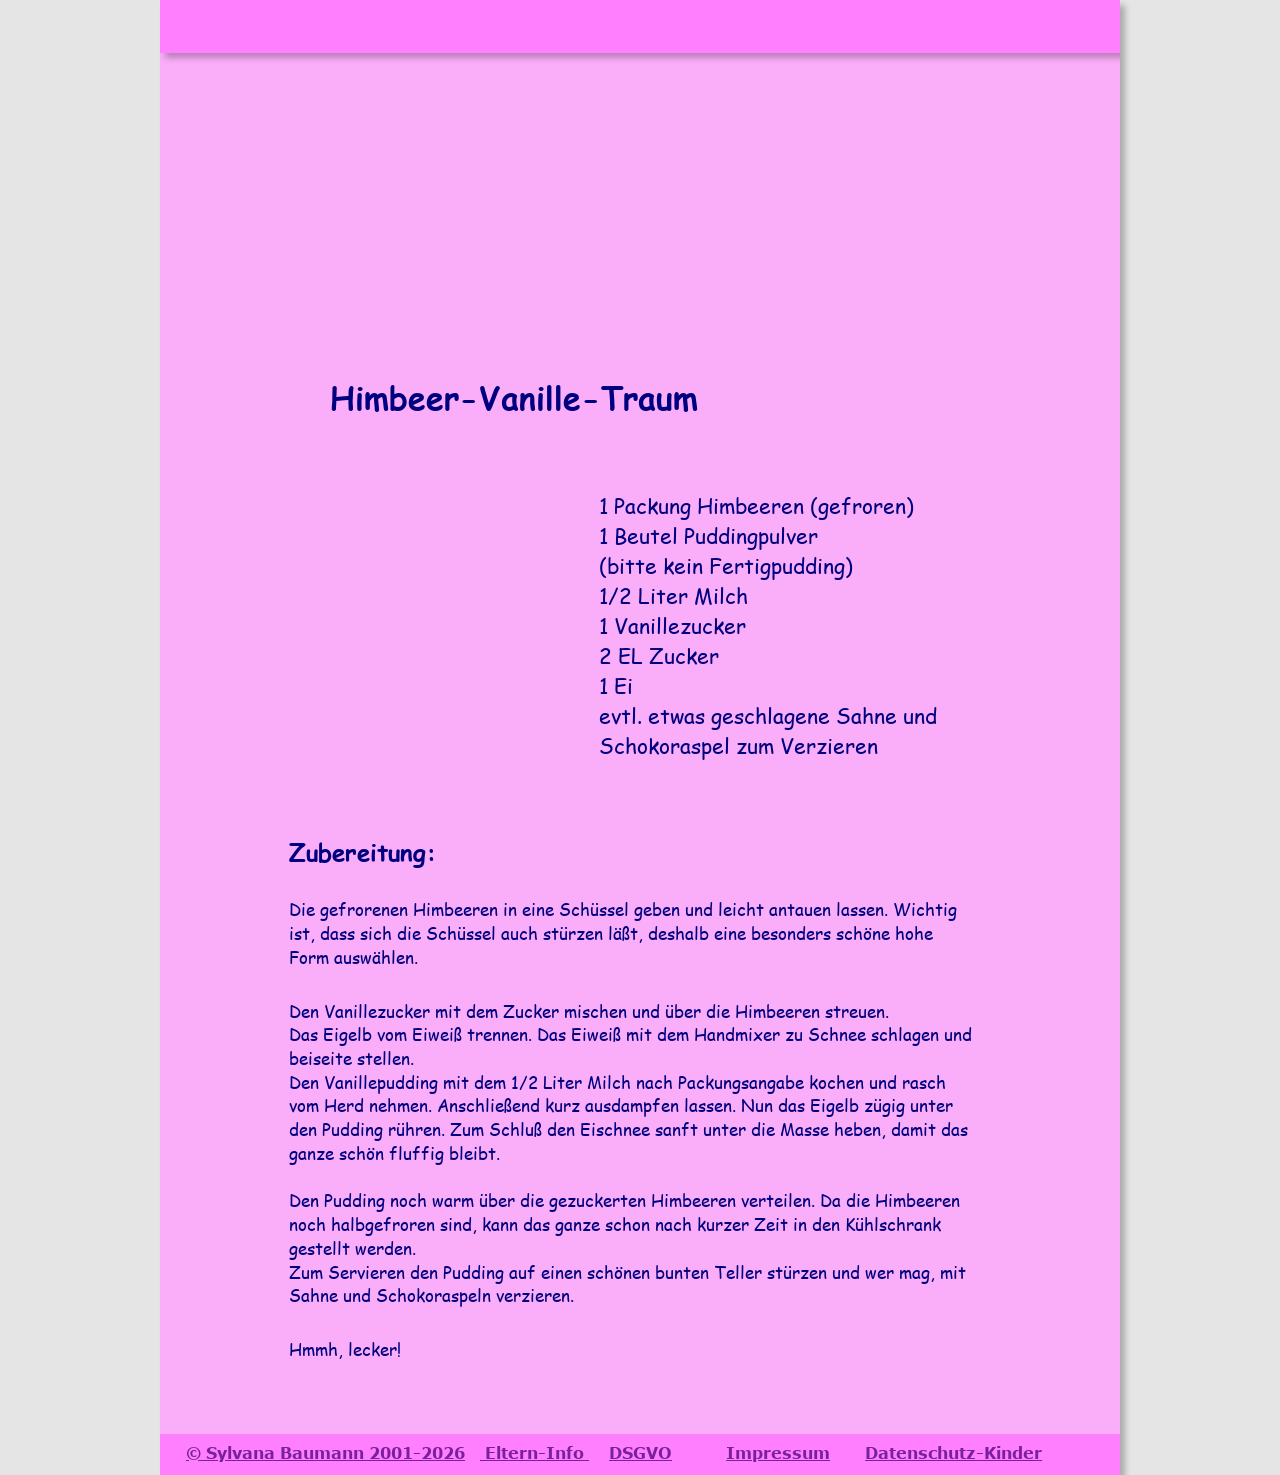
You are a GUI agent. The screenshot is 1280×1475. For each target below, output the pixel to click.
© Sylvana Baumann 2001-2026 (325, 1453)
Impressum (778, 1453)
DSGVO (640, 1453)
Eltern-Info (534, 1453)
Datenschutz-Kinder (953, 1453)
